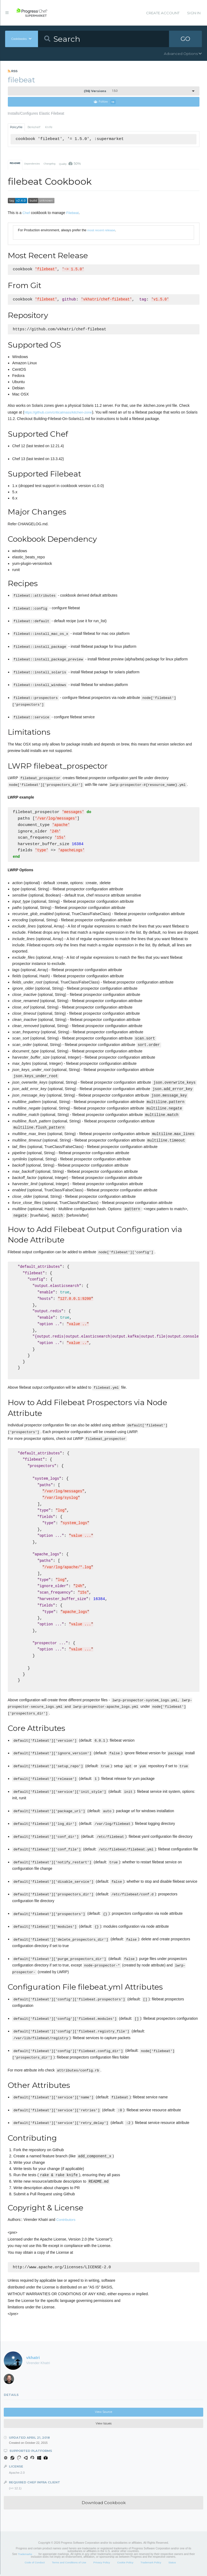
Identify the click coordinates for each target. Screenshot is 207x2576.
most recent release (101, 230)
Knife (48, 127)
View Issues (104, 2425)
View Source (103, 2413)
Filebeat (72, 213)
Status (172, 2564)
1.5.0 (101, 91)
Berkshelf (33, 127)
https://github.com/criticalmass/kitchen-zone (58, 413)
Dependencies (32, 163)
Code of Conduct (34, 2564)
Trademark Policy (150, 2564)
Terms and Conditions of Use (69, 2564)
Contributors (65, 2221)
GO (185, 39)
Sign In (194, 13)
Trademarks (25, 2555)
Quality (70, 164)
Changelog (49, 163)
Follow (105, 102)
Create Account (163, 13)
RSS (13, 71)
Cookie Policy (125, 2564)
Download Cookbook (104, 2504)
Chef (26, 213)
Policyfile (16, 127)
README (15, 163)
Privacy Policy (101, 2564)
